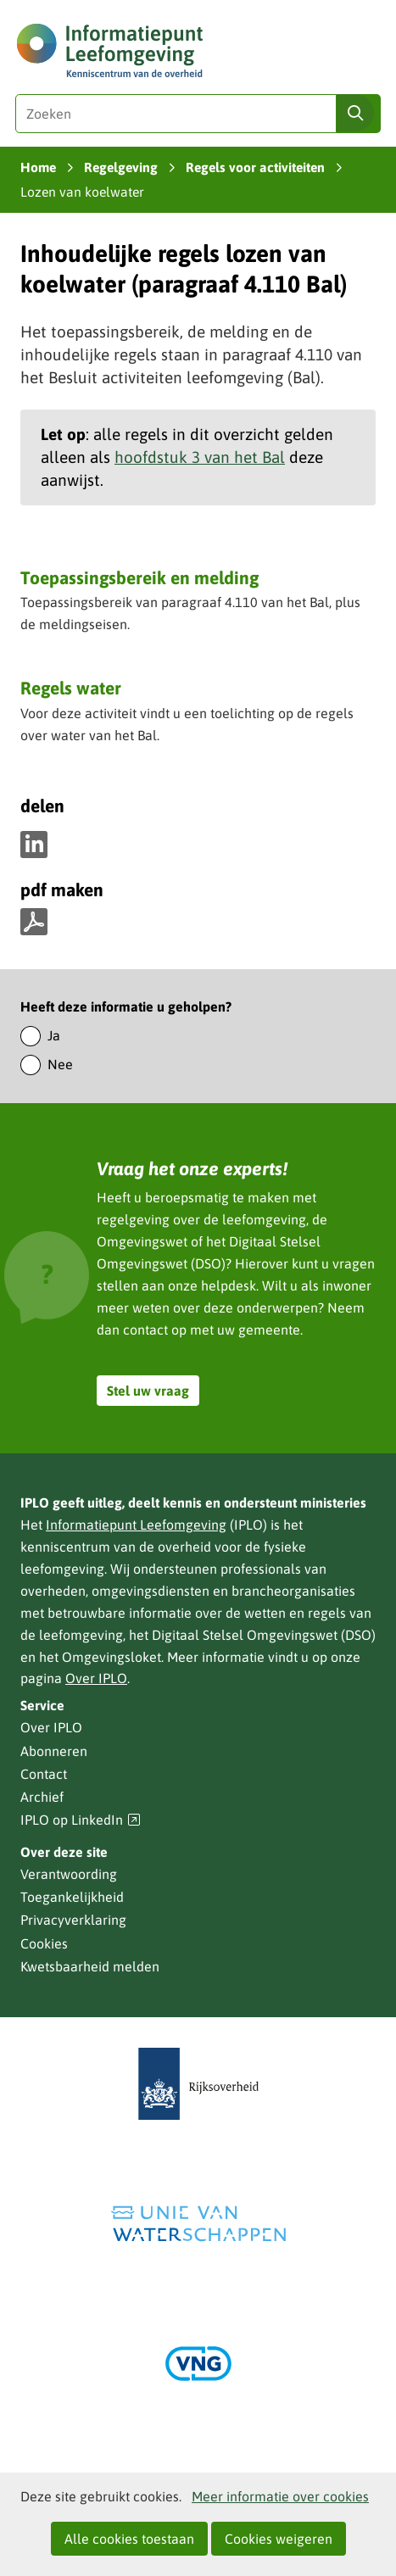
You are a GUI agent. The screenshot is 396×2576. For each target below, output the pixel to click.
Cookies (44, 1943)
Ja (53, 1035)
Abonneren (53, 1751)
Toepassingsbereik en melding (139, 577)
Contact (43, 1773)
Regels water (70, 687)
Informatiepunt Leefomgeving (136, 1524)
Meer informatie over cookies (280, 2496)
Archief (42, 1796)
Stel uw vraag (148, 1390)
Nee (60, 1064)
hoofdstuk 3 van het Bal (199, 457)
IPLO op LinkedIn (80, 1820)
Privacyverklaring (73, 1919)
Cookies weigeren (278, 2538)
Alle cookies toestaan (129, 2538)
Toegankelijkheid (72, 1896)
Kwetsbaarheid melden (89, 1966)
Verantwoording (68, 1874)
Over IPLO (96, 1678)
